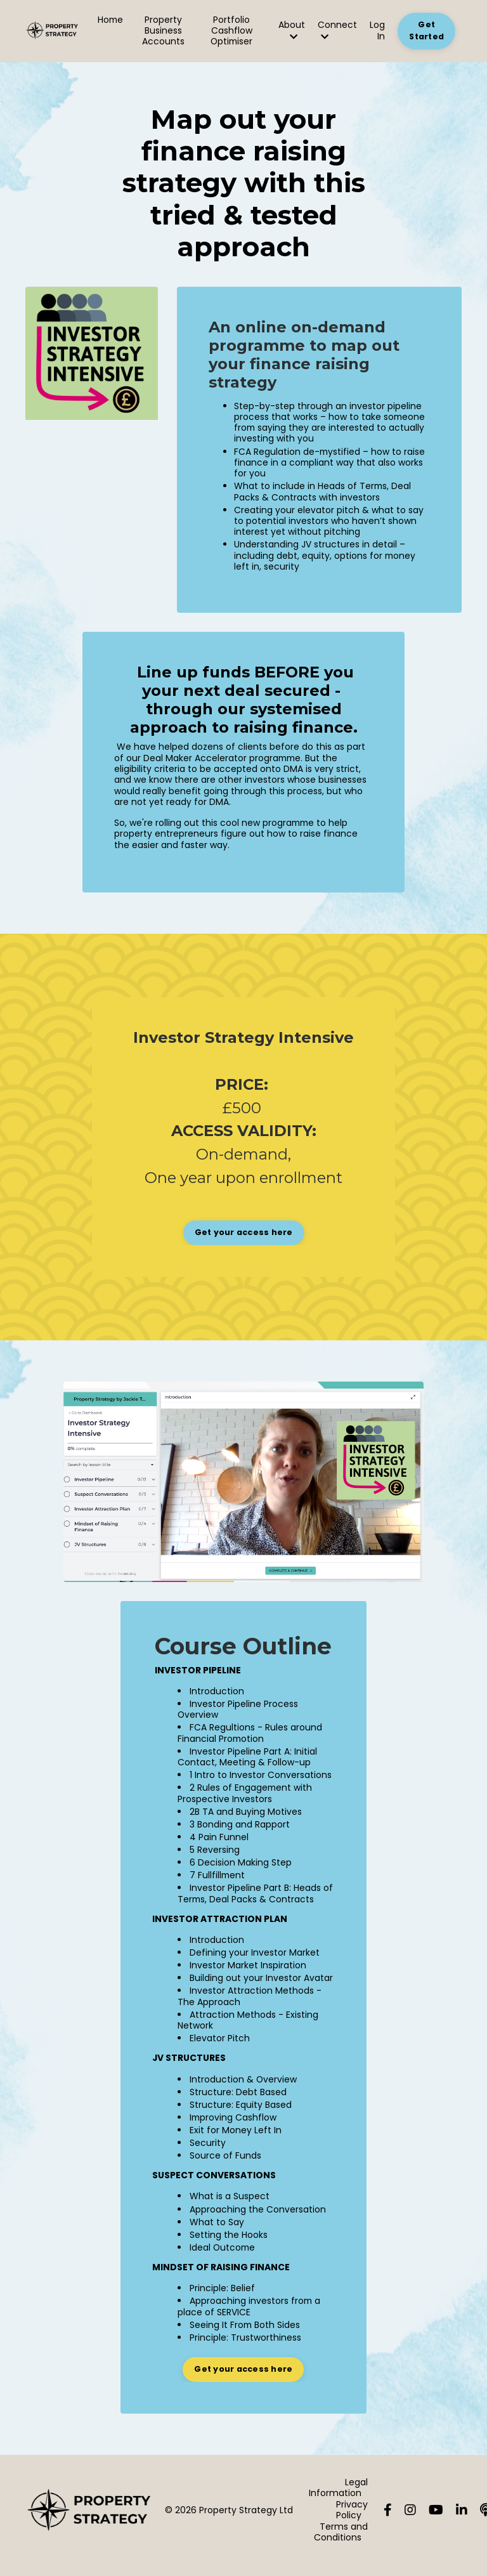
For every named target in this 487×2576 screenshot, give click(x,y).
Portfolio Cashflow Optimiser (232, 31)
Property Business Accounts (164, 31)
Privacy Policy (352, 2520)
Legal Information (338, 2498)
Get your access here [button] (244, 1236)
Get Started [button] (426, 30)
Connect (337, 30)
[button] (243, 1233)
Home (111, 20)
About (291, 30)
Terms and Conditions (341, 2542)
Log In (377, 30)
